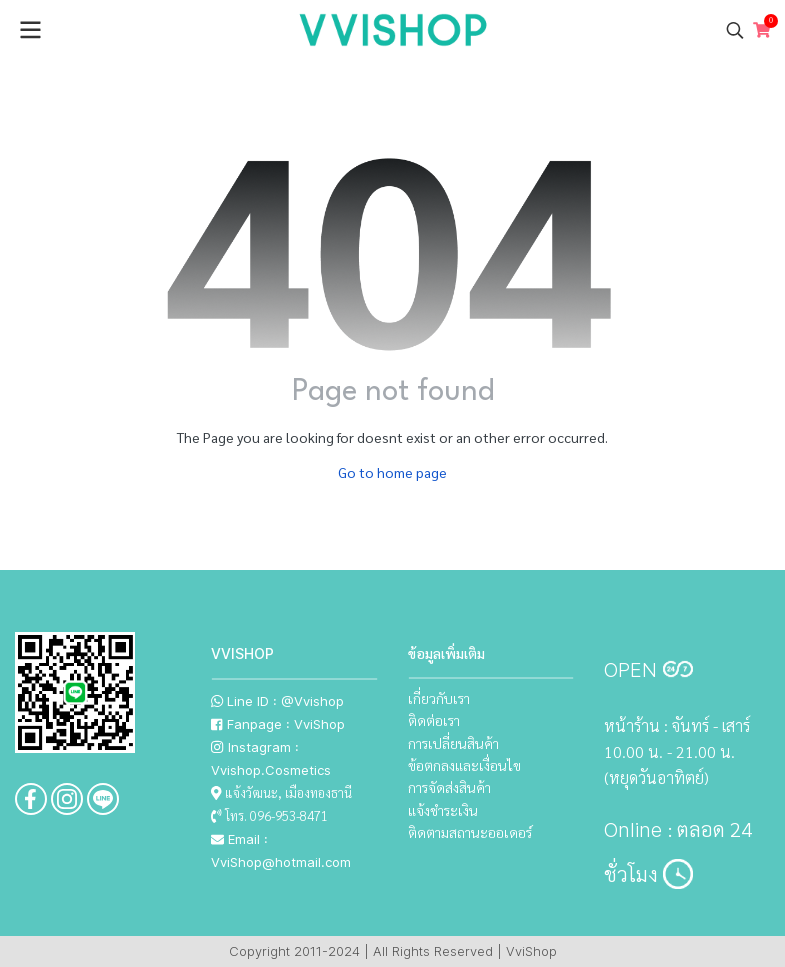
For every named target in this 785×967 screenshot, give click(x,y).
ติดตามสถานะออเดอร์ (470, 832)
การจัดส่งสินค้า (449, 787)
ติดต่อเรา (434, 720)
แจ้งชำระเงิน (443, 810)
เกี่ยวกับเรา (439, 698)
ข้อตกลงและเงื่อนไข (464, 765)
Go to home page (392, 472)
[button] (735, 30)
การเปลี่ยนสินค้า (453, 743)
